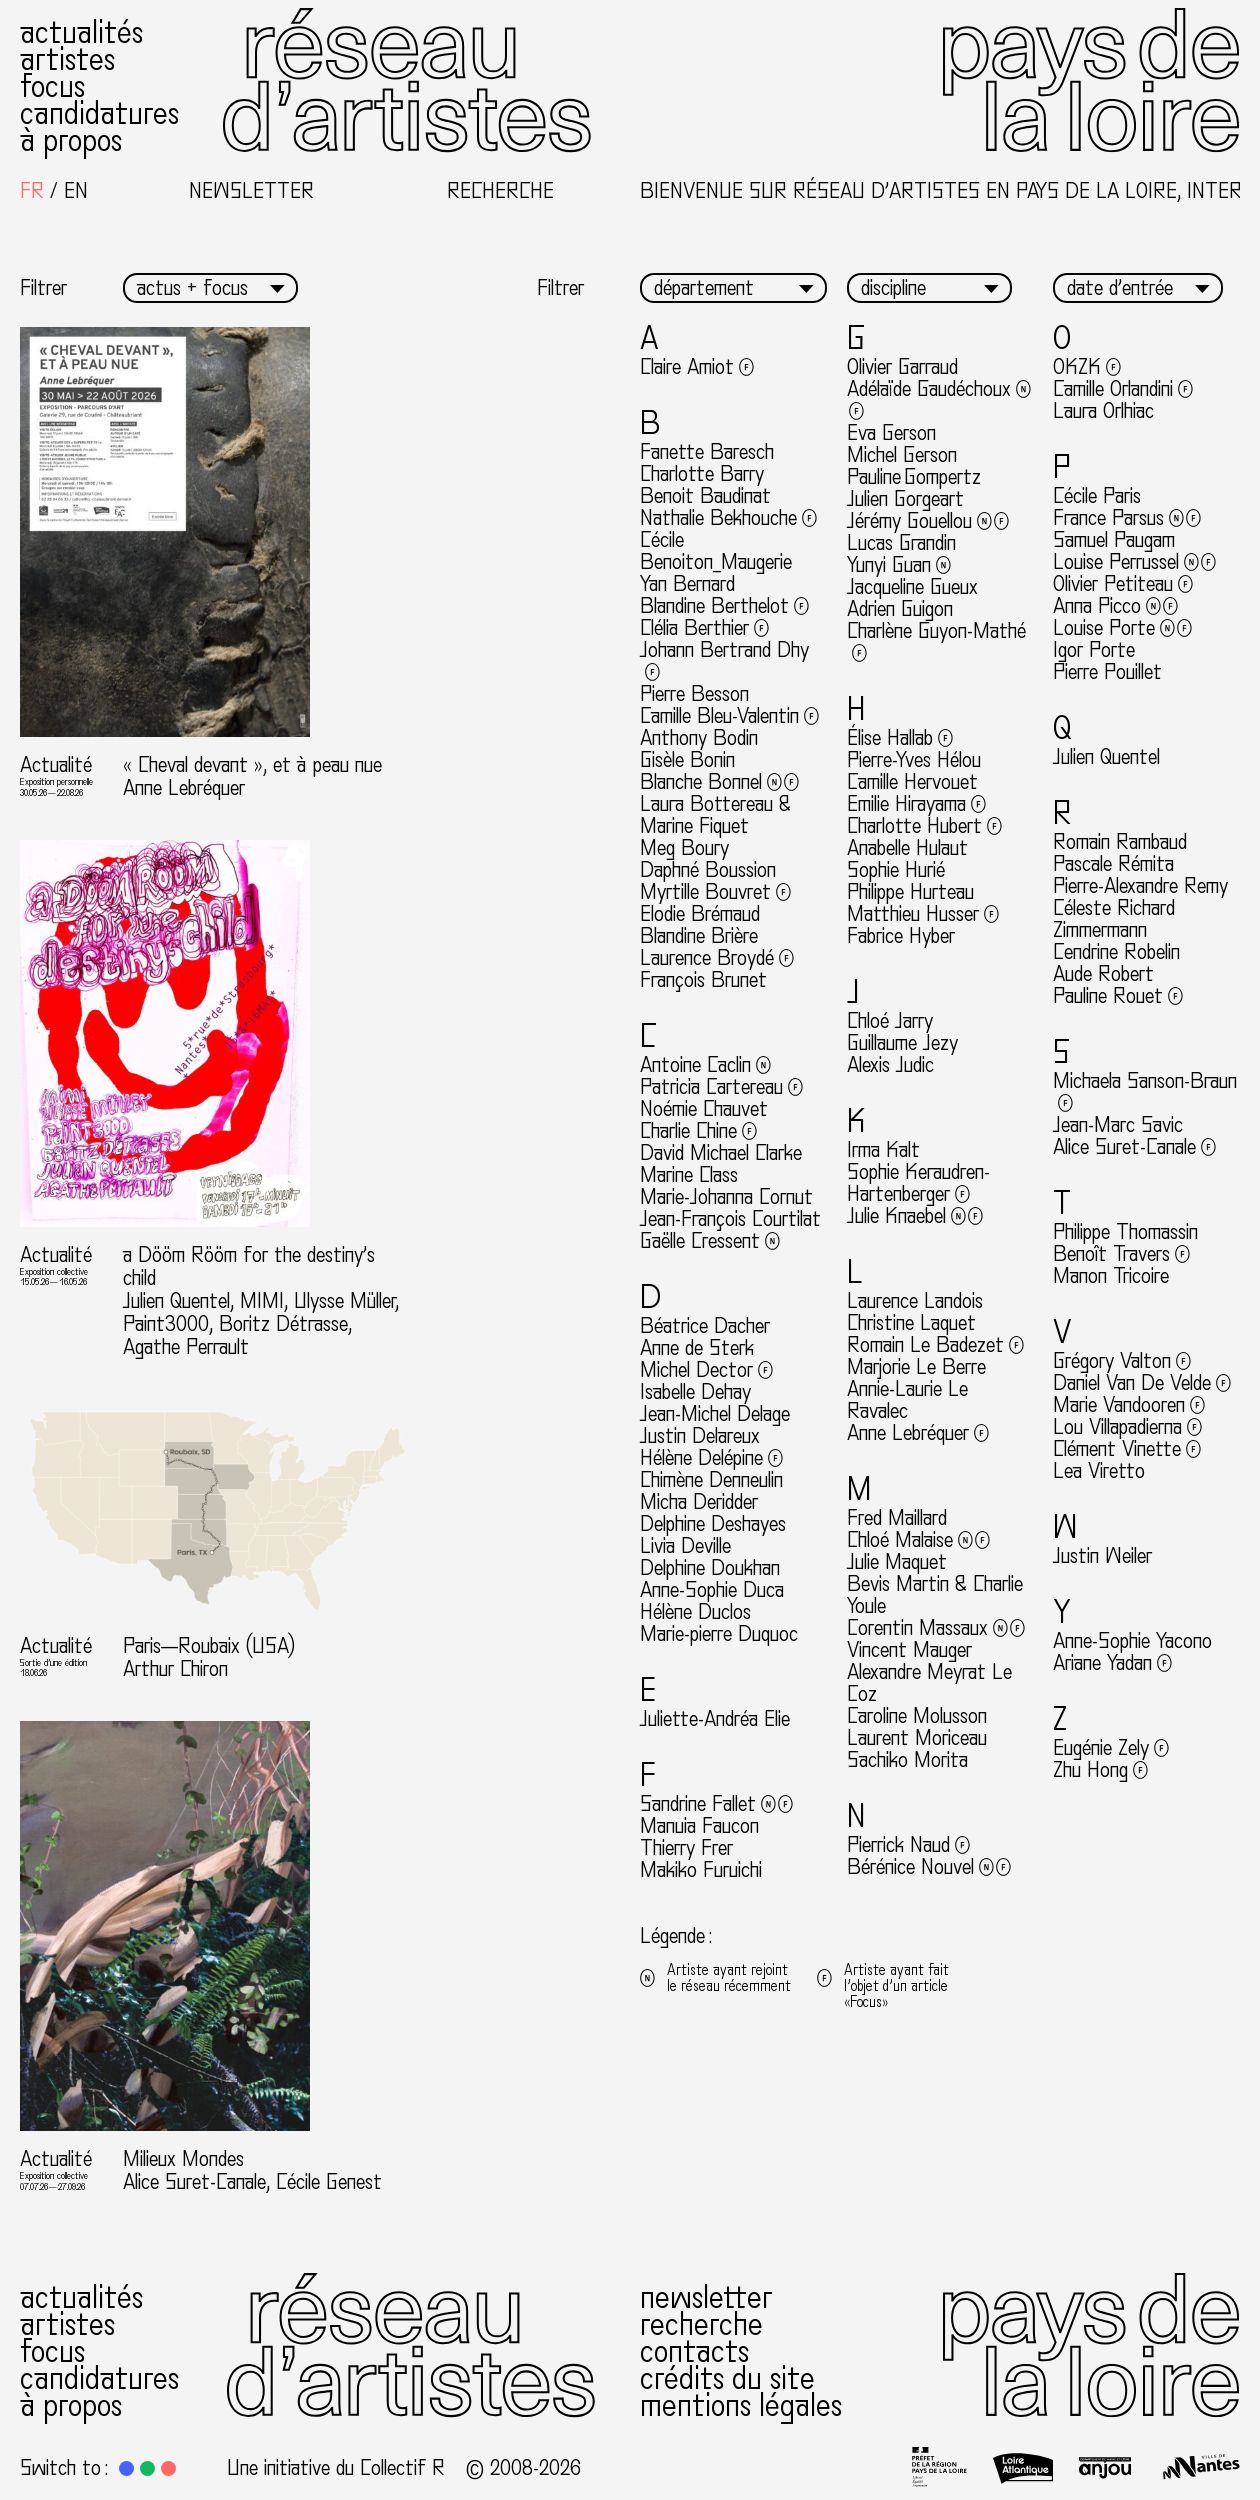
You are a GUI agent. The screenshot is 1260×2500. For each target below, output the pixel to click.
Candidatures (99, 114)
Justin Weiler (1102, 1556)
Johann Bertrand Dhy (724, 661)
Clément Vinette (1127, 1449)
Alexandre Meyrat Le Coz (929, 1683)
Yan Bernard (687, 584)
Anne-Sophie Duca (712, 1590)
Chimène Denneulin (711, 1480)
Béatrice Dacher (705, 1326)
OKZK (1087, 367)
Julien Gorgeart (905, 499)
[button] (126, 2468)
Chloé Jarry (890, 1021)
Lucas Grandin (901, 543)
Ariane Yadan (1112, 1663)
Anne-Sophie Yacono (1132, 1641)
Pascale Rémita (1113, 864)
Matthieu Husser (923, 914)
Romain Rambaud (1120, 842)
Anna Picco (1115, 606)
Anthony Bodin (699, 738)
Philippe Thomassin (1125, 1232)
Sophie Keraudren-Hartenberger (918, 1183)
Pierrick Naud (908, 1845)
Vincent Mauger (909, 1650)
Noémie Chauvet (704, 1109)
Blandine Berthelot (724, 606)
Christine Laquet (911, 1323)
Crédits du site (727, 2379)
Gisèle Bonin (687, 760)
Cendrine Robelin (1116, 952)
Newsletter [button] (251, 191)
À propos (71, 141)
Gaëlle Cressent (710, 1241)
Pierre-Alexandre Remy (1140, 886)
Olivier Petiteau (1123, 584)
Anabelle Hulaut (907, 848)
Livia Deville (685, 1546)
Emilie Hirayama (916, 804)
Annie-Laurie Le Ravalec (907, 1400)
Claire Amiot (697, 367)
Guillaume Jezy (902, 1043)
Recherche (701, 2325)
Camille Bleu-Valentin (729, 716)
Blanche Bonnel (719, 782)
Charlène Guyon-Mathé (936, 642)
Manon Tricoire (1111, 1276)
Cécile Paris (1097, 496)
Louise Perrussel (1134, 562)
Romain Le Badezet (935, 1345)
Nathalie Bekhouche (728, 518)
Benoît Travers (1121, 1254)
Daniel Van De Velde (1142, 1383)
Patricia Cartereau (721, 1087)
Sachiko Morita (907, 1760)
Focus (52, 87)
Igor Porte (1094, 650)
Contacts (694, 2352)
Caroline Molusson (917, 1716)
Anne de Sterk (697, 1348)
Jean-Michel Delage (715, 1414)
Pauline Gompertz (914, 477)
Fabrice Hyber (901, 936)
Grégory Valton (1122, 1361)
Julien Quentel (1106, 757)
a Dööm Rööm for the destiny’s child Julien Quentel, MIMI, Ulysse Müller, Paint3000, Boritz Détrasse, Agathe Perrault (261, 1301)
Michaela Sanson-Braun (1145, 1092)
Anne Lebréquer (918, 1433)
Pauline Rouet (1118, 996)
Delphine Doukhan (710, 1568)
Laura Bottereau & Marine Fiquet (715, 815)
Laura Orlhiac (1103, 411)
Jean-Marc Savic (1118, 1125)
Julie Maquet (897, 1562)
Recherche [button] (500, 191)
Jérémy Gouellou (928, 521)
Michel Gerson (902, 455)
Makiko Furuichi (701, 1870)
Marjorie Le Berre (916, 1367)
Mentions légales (741, 2406)
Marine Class (689, 1175)
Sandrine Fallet (716, 1804)
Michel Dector (706, 1370)
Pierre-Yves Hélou (914, 760)
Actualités (81, 33)
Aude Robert (1103, 974)
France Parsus (1127, 518)
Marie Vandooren (1129, 1405)
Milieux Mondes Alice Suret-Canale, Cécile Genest (252, 2170)
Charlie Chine (698, 1131)
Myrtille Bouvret (715, 892)
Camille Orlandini (1123, 389)
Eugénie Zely (1111, 1748)
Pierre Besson (694, 694)
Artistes (67, 60)
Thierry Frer (686, 1848)
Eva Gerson (891, 433)
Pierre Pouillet (1107, 672)
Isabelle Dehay (695, 1392)
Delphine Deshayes (713, 1524)
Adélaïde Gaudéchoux (939, 400)
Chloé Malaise (918, 1540)
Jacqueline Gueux (912, 587)
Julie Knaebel (915, 1216)
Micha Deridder (699, 1502)
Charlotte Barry (702, 474)
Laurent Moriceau (917, 1738)
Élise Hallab (900, 738)
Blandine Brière (699, 936)
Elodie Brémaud (700, 914)
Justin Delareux (700, 1436)
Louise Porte (1122, 628)
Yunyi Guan (899, 565)
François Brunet (703, 980)
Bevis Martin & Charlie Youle (935, 1595)
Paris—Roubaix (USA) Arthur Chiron (209, 1657)
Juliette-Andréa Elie (715, 1719)
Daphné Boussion (708, 870)
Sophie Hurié (896, 870)
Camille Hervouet (912, 782)
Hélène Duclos (695, 1612)
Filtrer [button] (43, 288)
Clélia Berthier (704, 628)
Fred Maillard (897, 1518)
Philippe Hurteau (910, 892)
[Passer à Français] (32, 191)
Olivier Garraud (902, 367)
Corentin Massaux (936, 1628)
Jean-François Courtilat (730, 1219)
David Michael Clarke (721, 1153)
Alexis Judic (890, 1065)
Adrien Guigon (900, 609)
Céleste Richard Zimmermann (1114, 919)
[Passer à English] (76, 191)
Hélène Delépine (711, 1458)
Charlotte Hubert (924, 826)
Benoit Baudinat (705, 496)
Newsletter (706, 2298)
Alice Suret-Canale (1134, 1147)
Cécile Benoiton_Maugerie (716, 551)
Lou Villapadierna (1127, 1427)
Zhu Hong (1100, 1770)
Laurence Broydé (717, 958)
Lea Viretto (1099, 1471)
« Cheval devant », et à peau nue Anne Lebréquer (252, 776)
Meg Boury (684, 848)
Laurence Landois (915, 1301)
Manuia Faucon (699, 1826)
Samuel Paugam (1114, 540)
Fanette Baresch (707, 452)
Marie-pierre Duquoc (719, 1634)
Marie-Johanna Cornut (726, 1197)
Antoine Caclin (705, 1065)
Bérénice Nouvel (929, 1867)
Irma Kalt (883, 1150)
